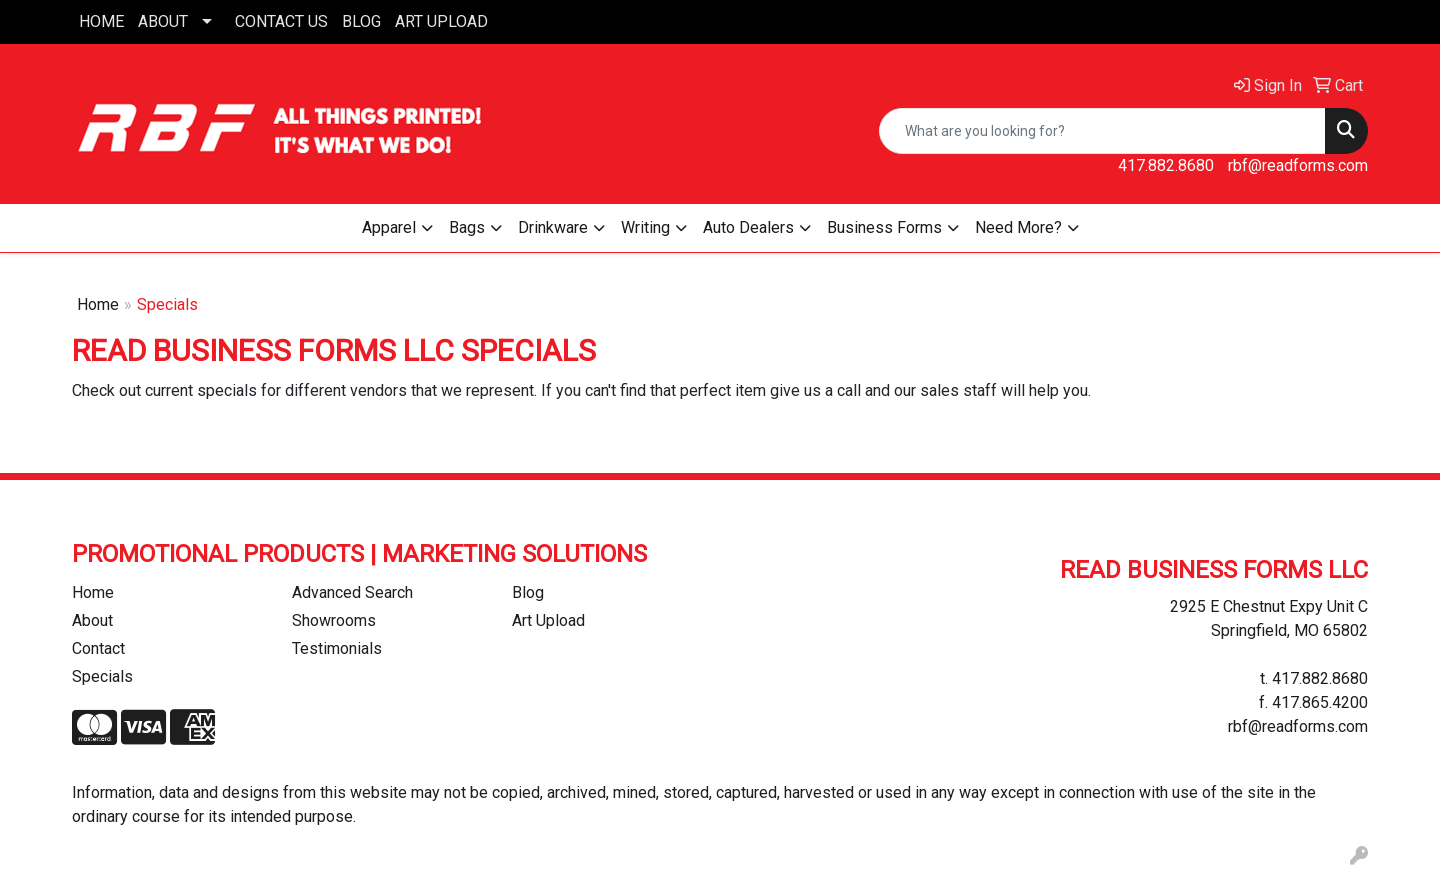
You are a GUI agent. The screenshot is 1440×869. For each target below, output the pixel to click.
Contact (98, 648)
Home (98, 304)
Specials (102, 676)
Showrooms (334, 620)
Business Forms (884, 227)
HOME (101, 21)
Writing (645, 227)
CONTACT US (281, 21)
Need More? (1018, 227)
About (92, 620)
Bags (467, 227)
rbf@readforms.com (1298, 165)
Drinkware (553, 227)
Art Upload (548, 620)
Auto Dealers (748, 227)
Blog (528, 592)
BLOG (361, 21)
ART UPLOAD (441, 21)
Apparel (389, 227)
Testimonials (337, 648)
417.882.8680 (1166, 165)
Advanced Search (352, 592)
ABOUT (163, 21)
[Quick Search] (1102, 131)
